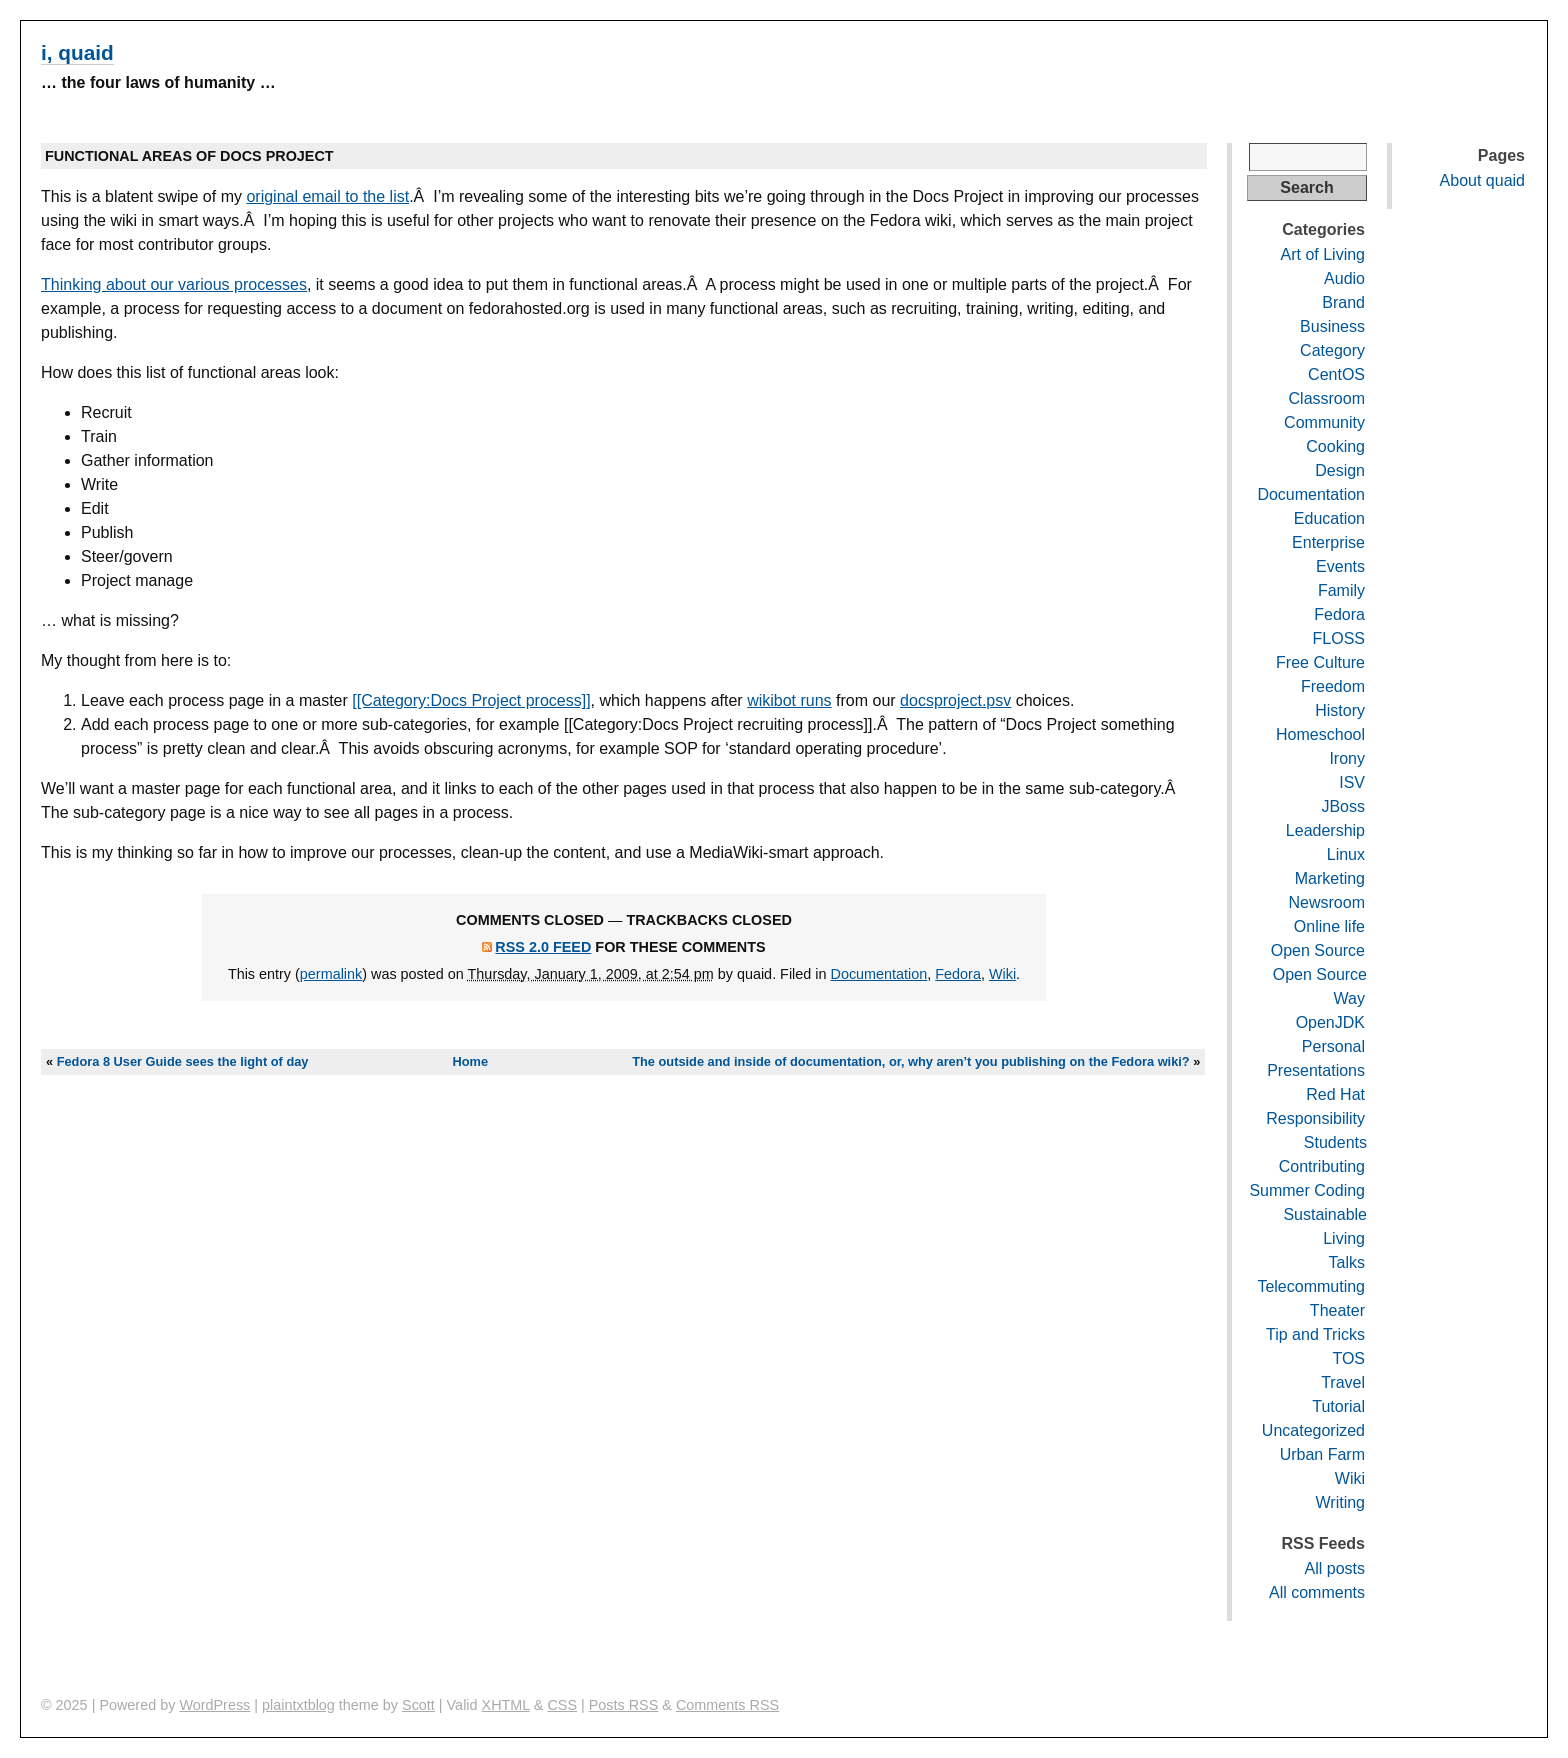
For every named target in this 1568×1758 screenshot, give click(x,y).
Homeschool (1320, 734)
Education (1329, 518)
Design (1340, 470)
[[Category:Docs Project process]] (471, 700)
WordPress (214, 1705)
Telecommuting (1311, 1286)
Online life (1329, 926)
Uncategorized (1313, 1430)
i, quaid (77, 52)
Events (1340, 566)
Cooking (1335, 446)
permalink (331, 974)
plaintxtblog (298, 1705)
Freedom (1333, 686)
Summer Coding (1307, 1190)
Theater (1337, 1310)
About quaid (1482, 180)
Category (1332, 350)
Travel (1343, 1382)
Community (1324, 422)
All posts (1335, 1568)
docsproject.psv (955, 700)
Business (1332, 326)
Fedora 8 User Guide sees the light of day (183, 1061)
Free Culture (1320, 662)
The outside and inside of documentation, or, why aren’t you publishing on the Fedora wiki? (910, 1061)
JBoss (1343, 806)
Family (1341, 590)
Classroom (1327, 398)
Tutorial (1338, 1406)
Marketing (1330, 878)
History (1340, 710)
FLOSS (1339, 638)
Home (471, 1061)
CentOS (1336, 374)
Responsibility (1315, 1118)
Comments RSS (727, 1705)
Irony (1347, 758)
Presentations (1316, 1070)
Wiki (1002, 974)
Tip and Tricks (1315, 1334)
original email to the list (327, 196)
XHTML (506, 1705)
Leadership (1325, 830)
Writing (1341, 1502)
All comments (1317, 1592)
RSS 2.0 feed (543, 947)
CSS (562, 1705)
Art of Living (1323, 254)
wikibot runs (789, 700)
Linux (1346, 854)
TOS (1348, 1358)
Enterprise (1328, 542)
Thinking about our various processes (174, 284)
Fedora (958, 974)
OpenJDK (1330, 1022)
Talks (1347, 1262)
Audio (1344, 278)
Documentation (879, 974)
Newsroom (1327, 902)
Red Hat (1335, 1094)
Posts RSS (624, 1705)
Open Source (1318, 950)
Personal (1333, 1046)
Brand (1343, 302)
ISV (1352, 782)
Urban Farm (1322, 1454)
